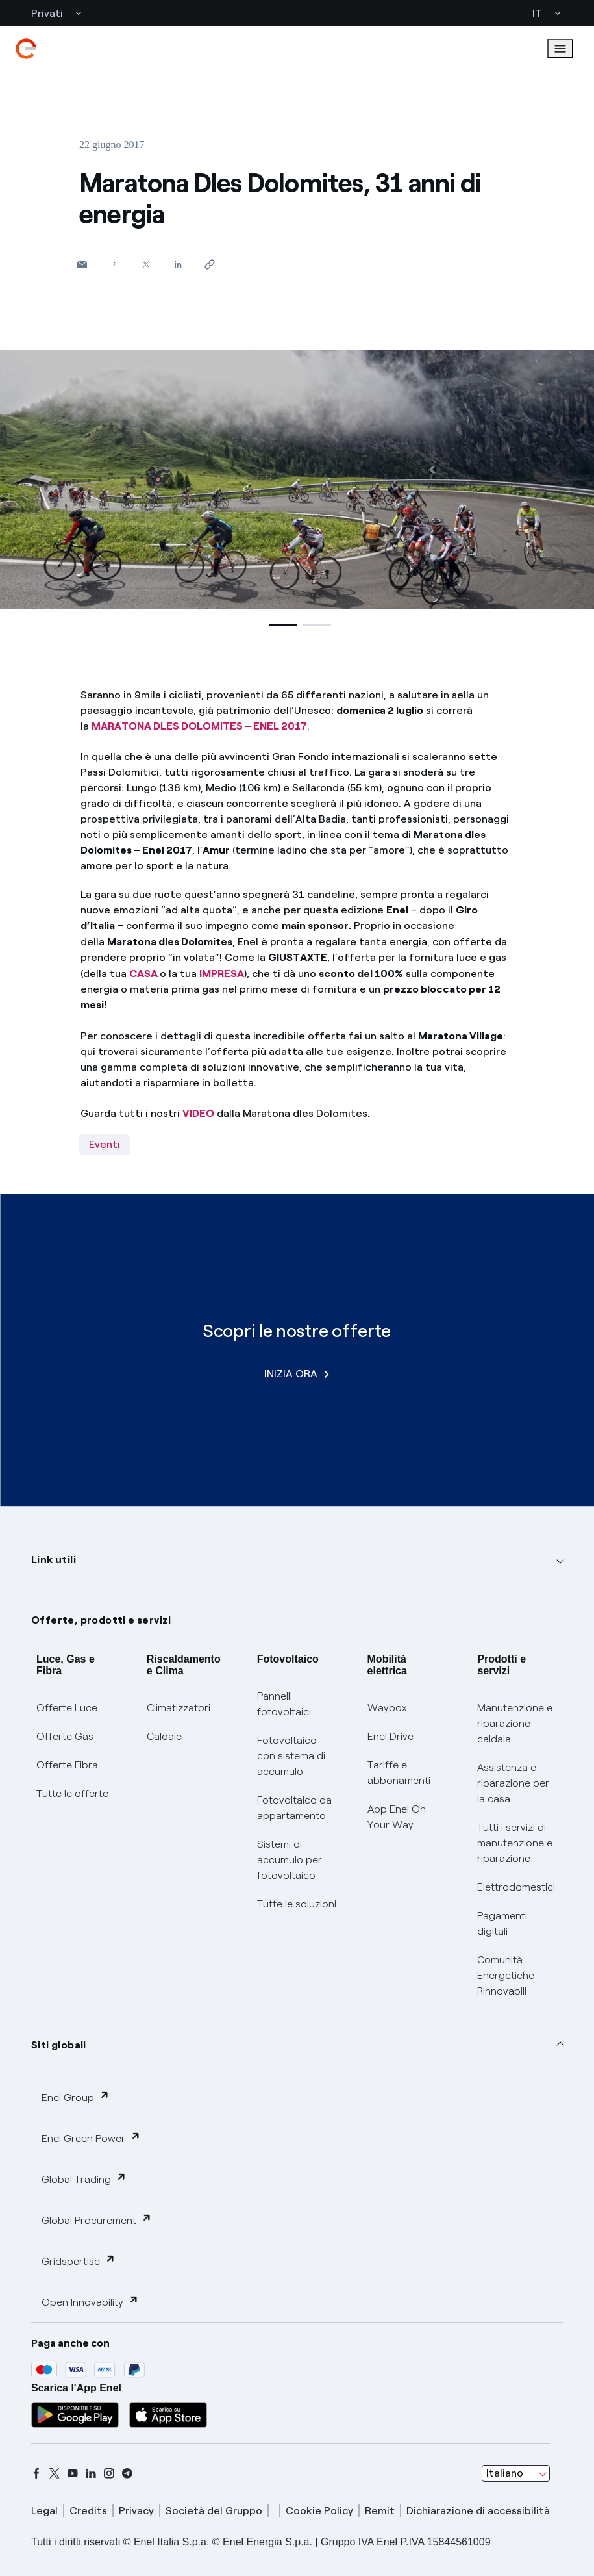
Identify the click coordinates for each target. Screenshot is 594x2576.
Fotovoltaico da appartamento (294, 1808)
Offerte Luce (66, 1708)
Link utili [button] (53, 1559)
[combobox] (516, 2473)
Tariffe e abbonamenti (398, 1773)
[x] (54, 2473)
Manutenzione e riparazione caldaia (514, 1723)
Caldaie (164, 1736)
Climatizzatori (178, 1708)
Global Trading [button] (84, 2179)
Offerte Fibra (67, 1765)
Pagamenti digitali (502, 1923)
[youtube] (73, 2473)
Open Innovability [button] (90, 2301)
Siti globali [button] (58, 2045)
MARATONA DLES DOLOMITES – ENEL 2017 (199, 726)
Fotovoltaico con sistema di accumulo (291, 1756)
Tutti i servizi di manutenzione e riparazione (514, 1843)
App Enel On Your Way (396, 1817)
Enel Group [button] (76, 2097)
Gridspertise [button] (79, 2260)
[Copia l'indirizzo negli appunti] (209, 264)
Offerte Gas (64, 1736)
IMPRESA (221, 973)
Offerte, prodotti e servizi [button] (101, 1620)
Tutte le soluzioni (296, 1904)
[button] (82, 264)
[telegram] (127, 2473)
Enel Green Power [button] (91, 2138)
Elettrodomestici (516, 1887)
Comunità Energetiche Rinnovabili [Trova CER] (505, 1975)
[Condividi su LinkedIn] (177, 264)
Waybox (387, 1708)
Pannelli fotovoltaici (284, 1704)
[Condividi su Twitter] (145, 264)
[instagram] (109, 2473)
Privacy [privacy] (136, 2511)
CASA (143, 973)
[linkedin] (91, 2473)
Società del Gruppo (214, 2511)
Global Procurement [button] (97, 2219)
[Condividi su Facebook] (114, 264)
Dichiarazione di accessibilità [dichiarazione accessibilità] (478, 2511)
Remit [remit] (380, 2511)
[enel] (26, 48)
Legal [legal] (44, 2511)
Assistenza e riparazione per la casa (513, 1783)
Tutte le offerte (72, 1793)
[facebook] (36, 2473)
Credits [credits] (88, 2511)
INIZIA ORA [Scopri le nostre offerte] (296, 1374)
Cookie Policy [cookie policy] (319, 2511)
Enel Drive (390, 1736)
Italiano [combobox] (504, 2473)
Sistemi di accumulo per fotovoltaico (289, 1859)
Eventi (104, 1144)
